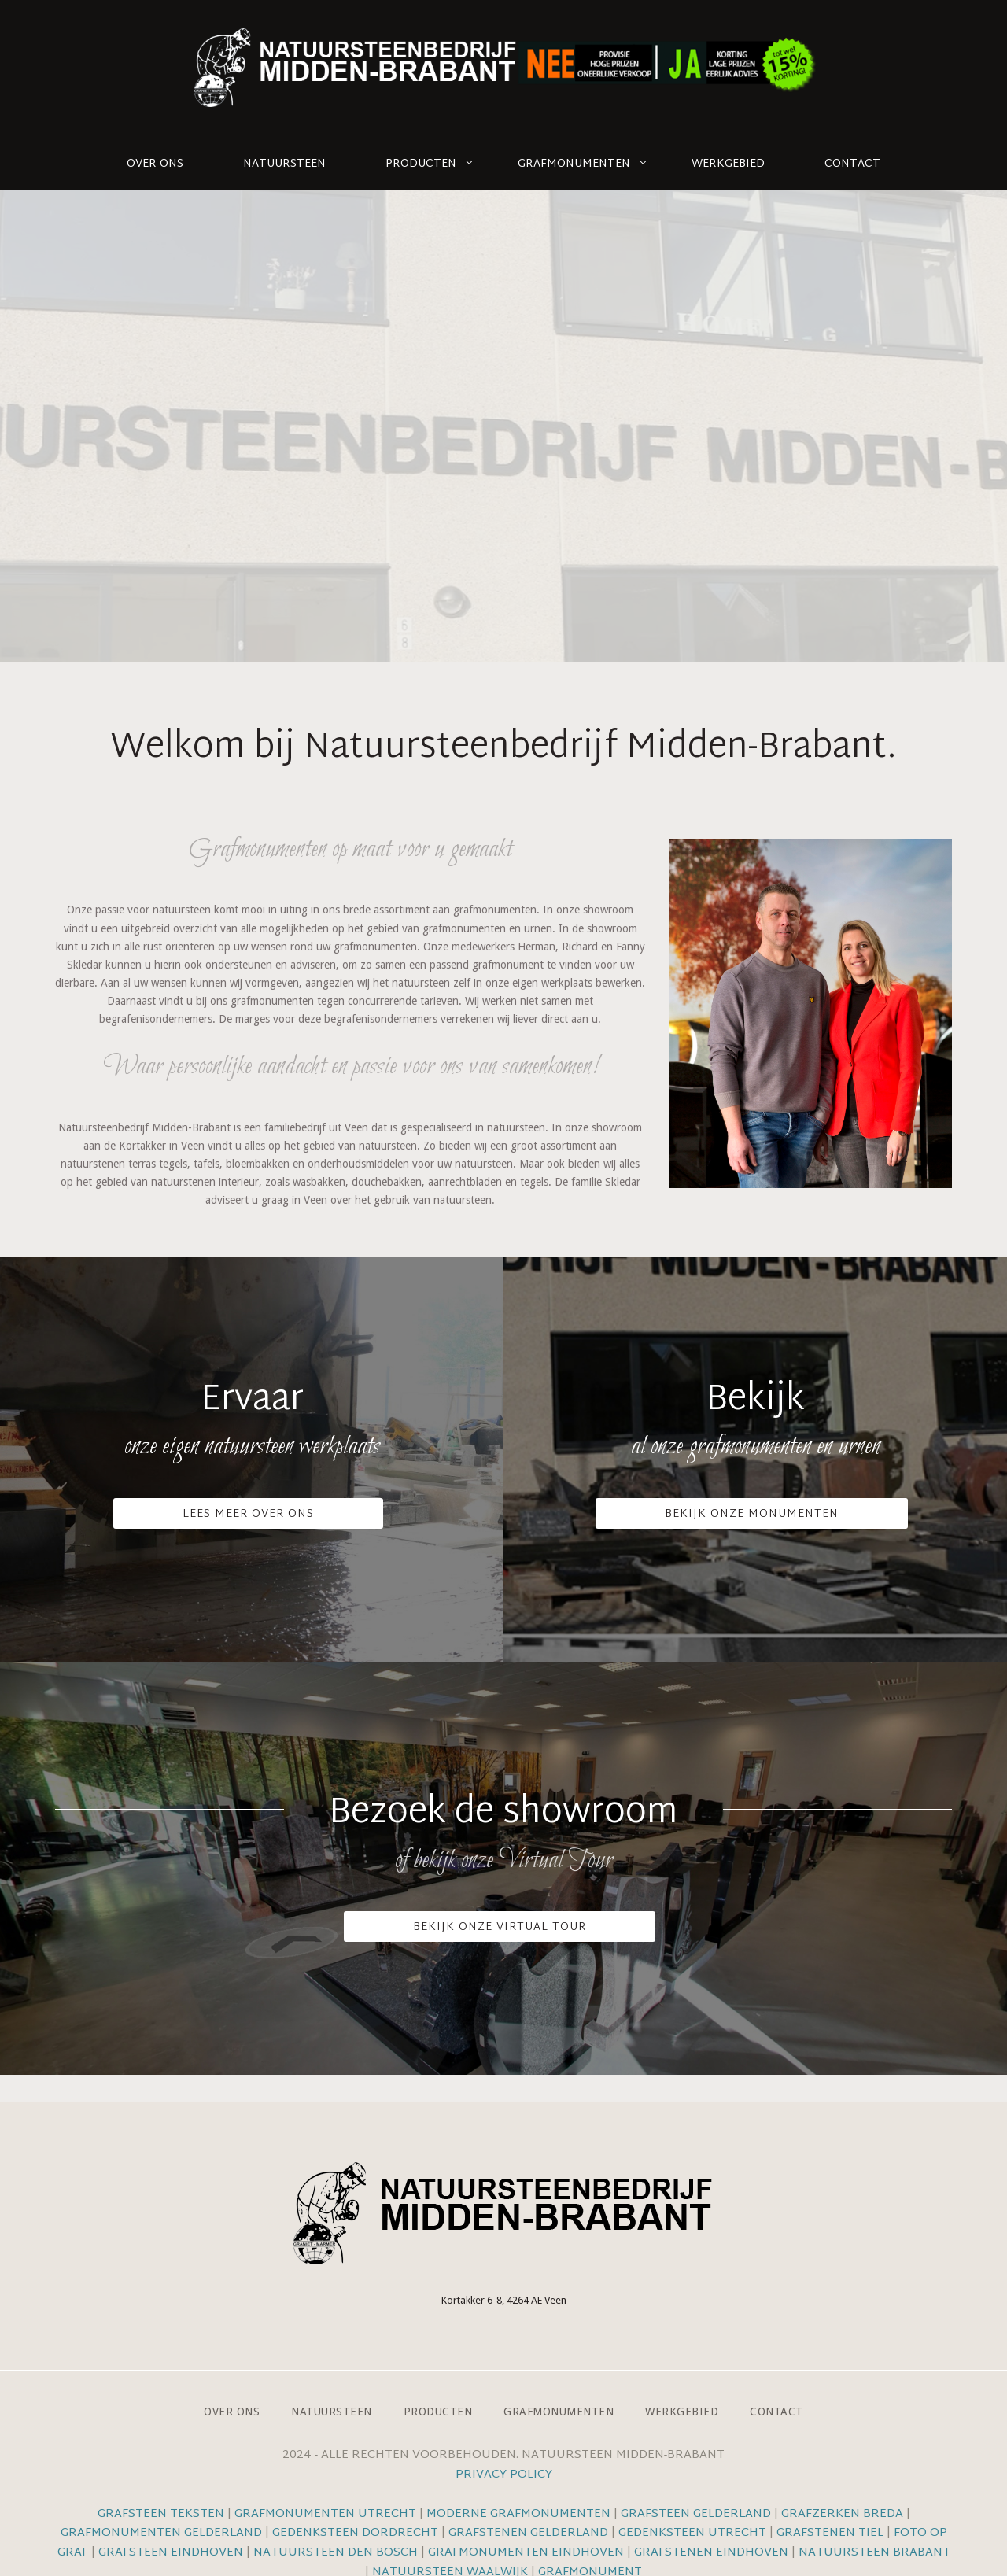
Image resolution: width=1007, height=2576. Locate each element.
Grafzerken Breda (842, 2514)
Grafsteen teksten (161, 2514)
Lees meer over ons (248, 1514)
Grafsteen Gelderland (696, 2514)
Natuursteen (284, 164)
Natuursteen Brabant (874, 2552)
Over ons (155, 164)
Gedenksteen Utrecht (693, 2533)
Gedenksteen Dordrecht (355, 2533)
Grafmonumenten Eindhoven (526, 2552)
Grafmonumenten (574, 164)
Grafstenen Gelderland (528, 2533)
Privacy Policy (504, 2475)
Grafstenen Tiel (829, 2533)
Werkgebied (728, 164)
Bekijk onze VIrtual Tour (499, 1927)
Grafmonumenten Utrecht (325, 2514)
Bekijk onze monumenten (752, 1514)
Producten (420, 164)
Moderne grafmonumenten (518, 2514)
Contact (852, 164)
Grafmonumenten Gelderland (161, 2533)
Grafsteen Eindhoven (170, 2552)
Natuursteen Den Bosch (335, 2552)
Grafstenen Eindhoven (711, 2552)
